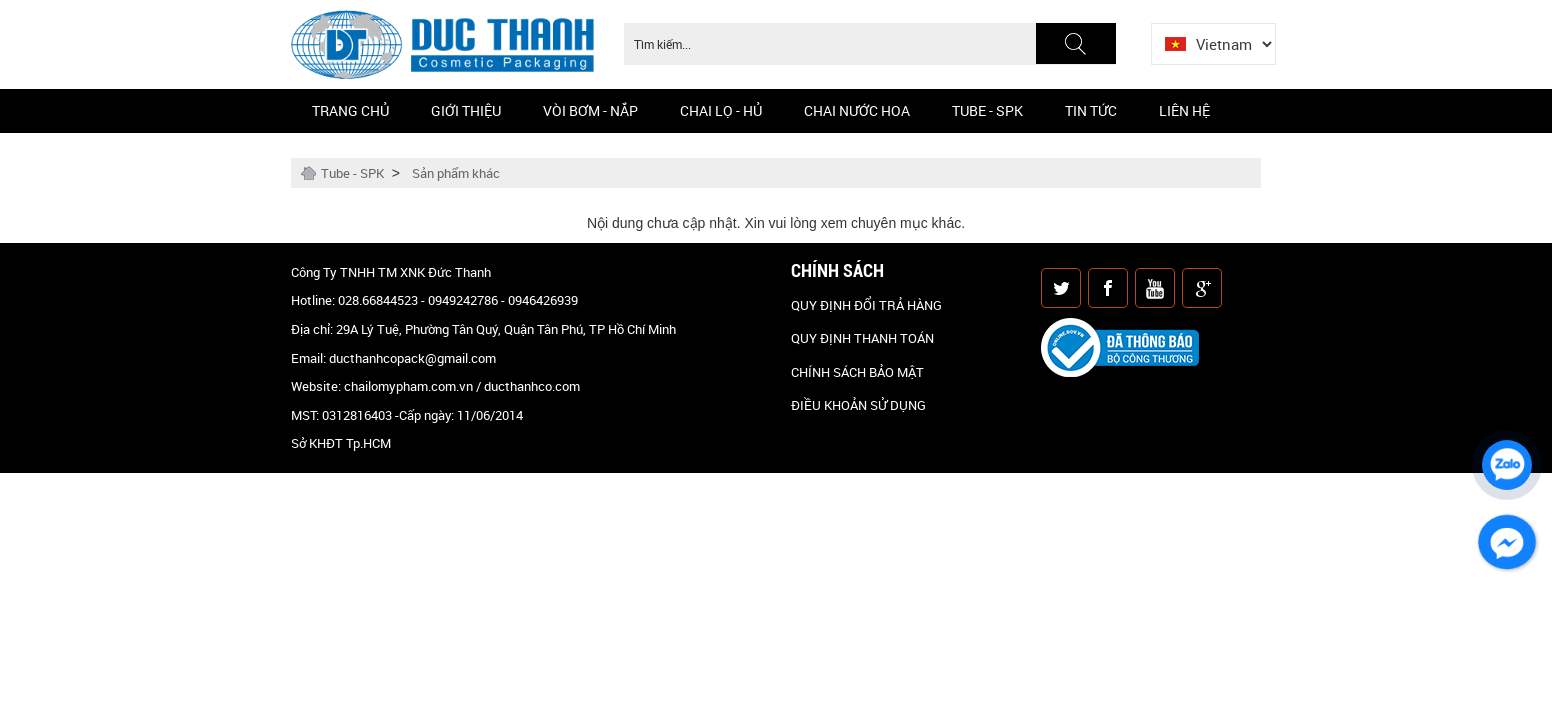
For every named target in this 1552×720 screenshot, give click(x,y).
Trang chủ (350, 110)
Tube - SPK (987, 110)
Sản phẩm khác (456, 173)
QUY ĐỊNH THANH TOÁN (862, 338)
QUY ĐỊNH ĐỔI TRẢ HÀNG (866, 305)
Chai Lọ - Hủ (721, 110)
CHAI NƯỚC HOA (857, 110)
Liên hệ (1184, 110)
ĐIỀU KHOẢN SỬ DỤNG (858, 405)
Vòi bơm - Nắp (590, 110)
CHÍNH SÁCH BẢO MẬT (857, 372)
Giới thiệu (466, 110)
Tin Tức (1091, 110)
